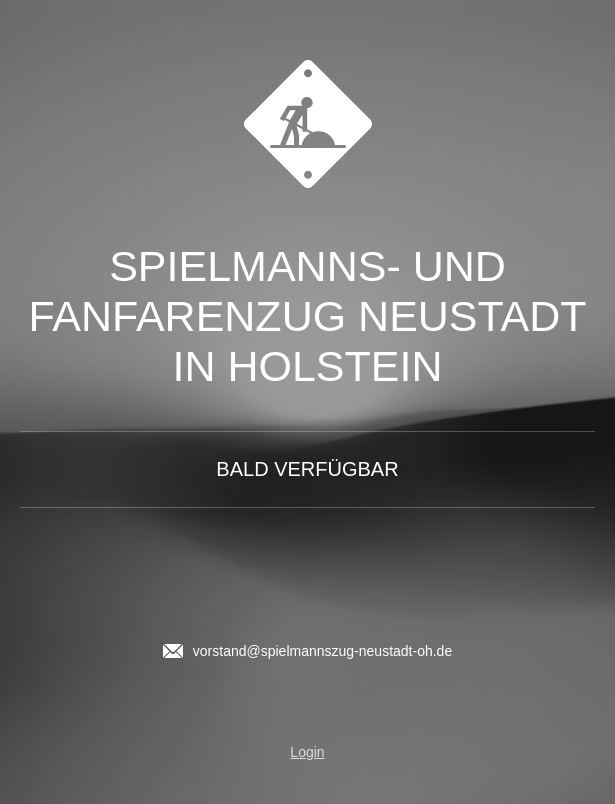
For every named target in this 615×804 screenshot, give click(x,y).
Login (307, 752)
